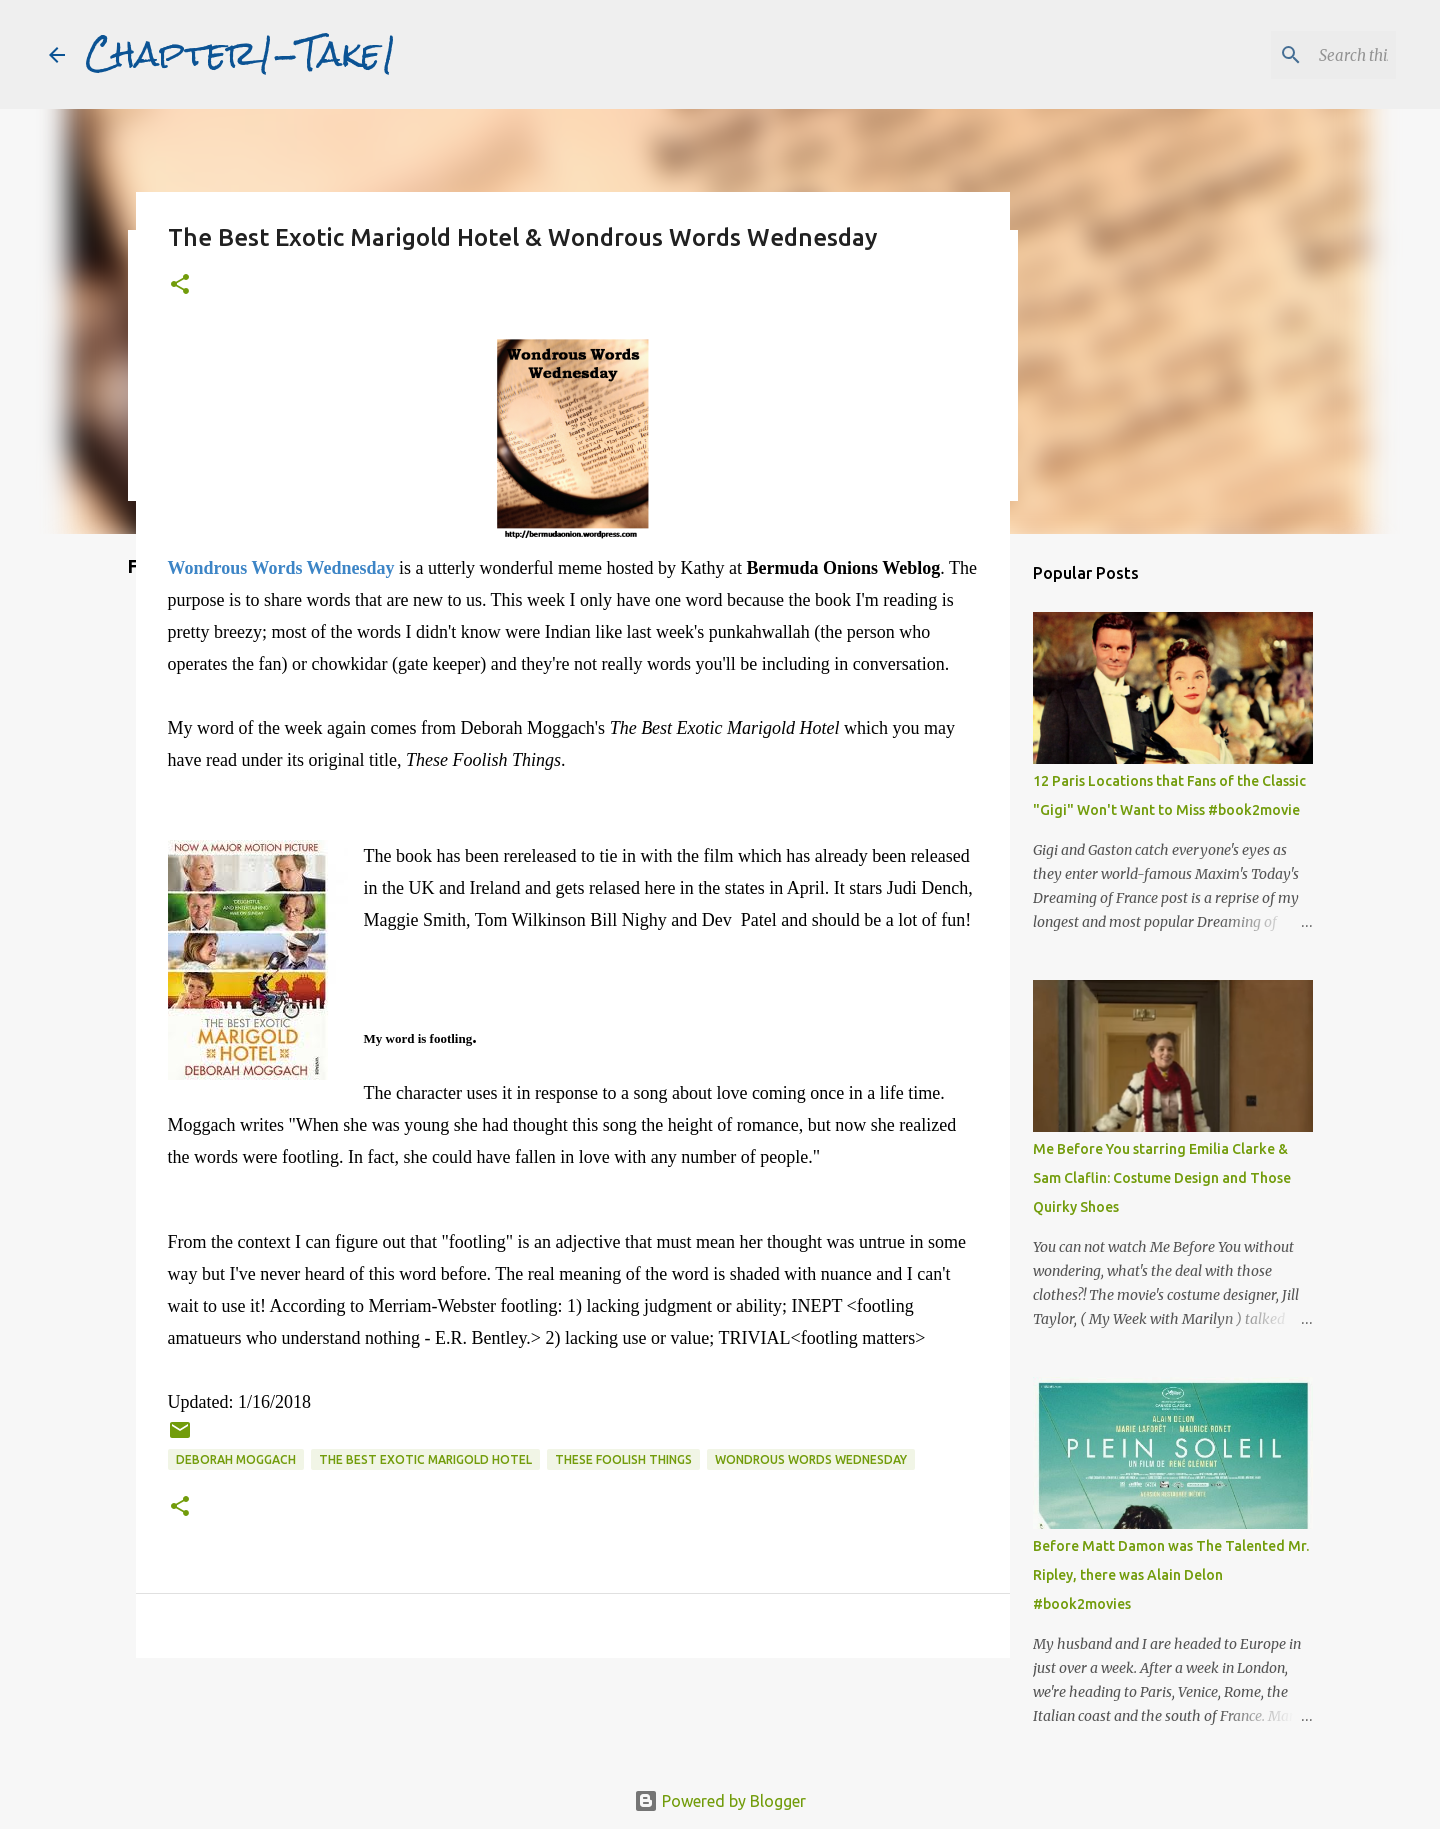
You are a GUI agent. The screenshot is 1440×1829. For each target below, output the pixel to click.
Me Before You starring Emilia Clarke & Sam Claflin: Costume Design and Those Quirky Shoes (1162, 1178)
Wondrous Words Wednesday (811, 1459)
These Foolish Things (623, 1459)
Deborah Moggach (236, 1459)
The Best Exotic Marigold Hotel (425, 1459)
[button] (180, 285)
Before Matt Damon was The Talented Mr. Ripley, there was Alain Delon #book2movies (1171, 1575)
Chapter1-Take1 (241, 54)
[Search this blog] (1291, 55)
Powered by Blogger (720, 1801)
